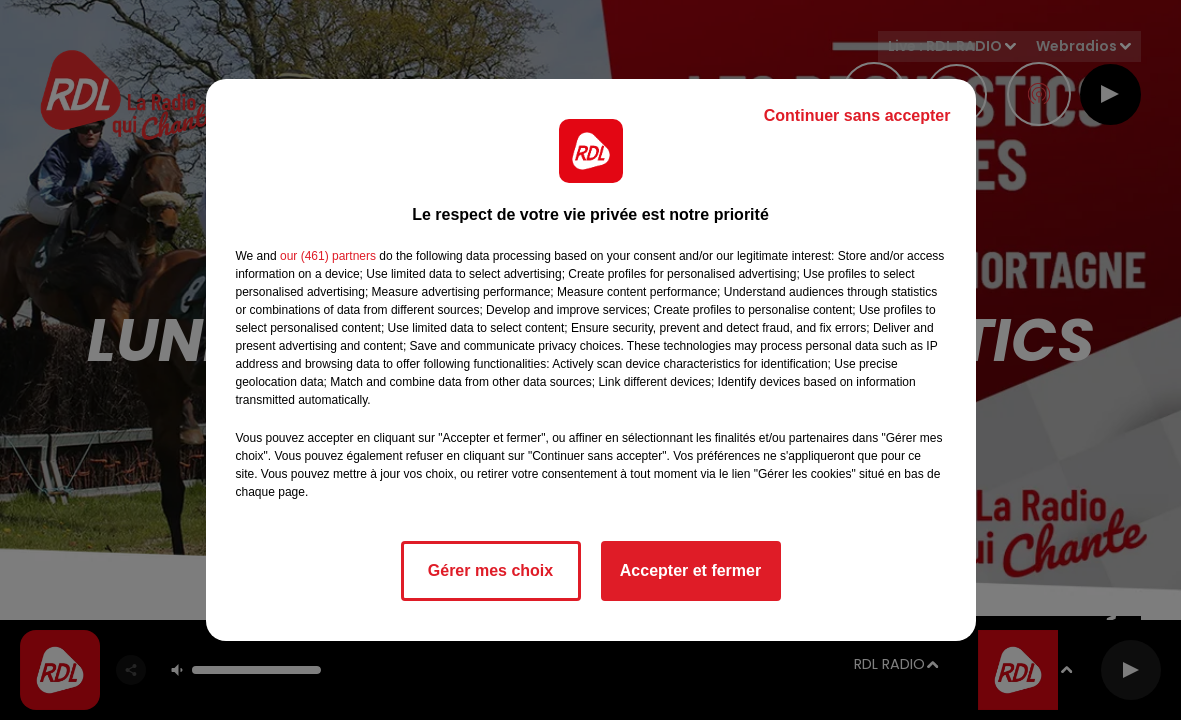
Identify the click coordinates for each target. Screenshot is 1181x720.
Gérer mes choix (490, 570)
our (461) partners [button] (328, 256)
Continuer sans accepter (857, 115)
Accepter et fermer (690, 570)
